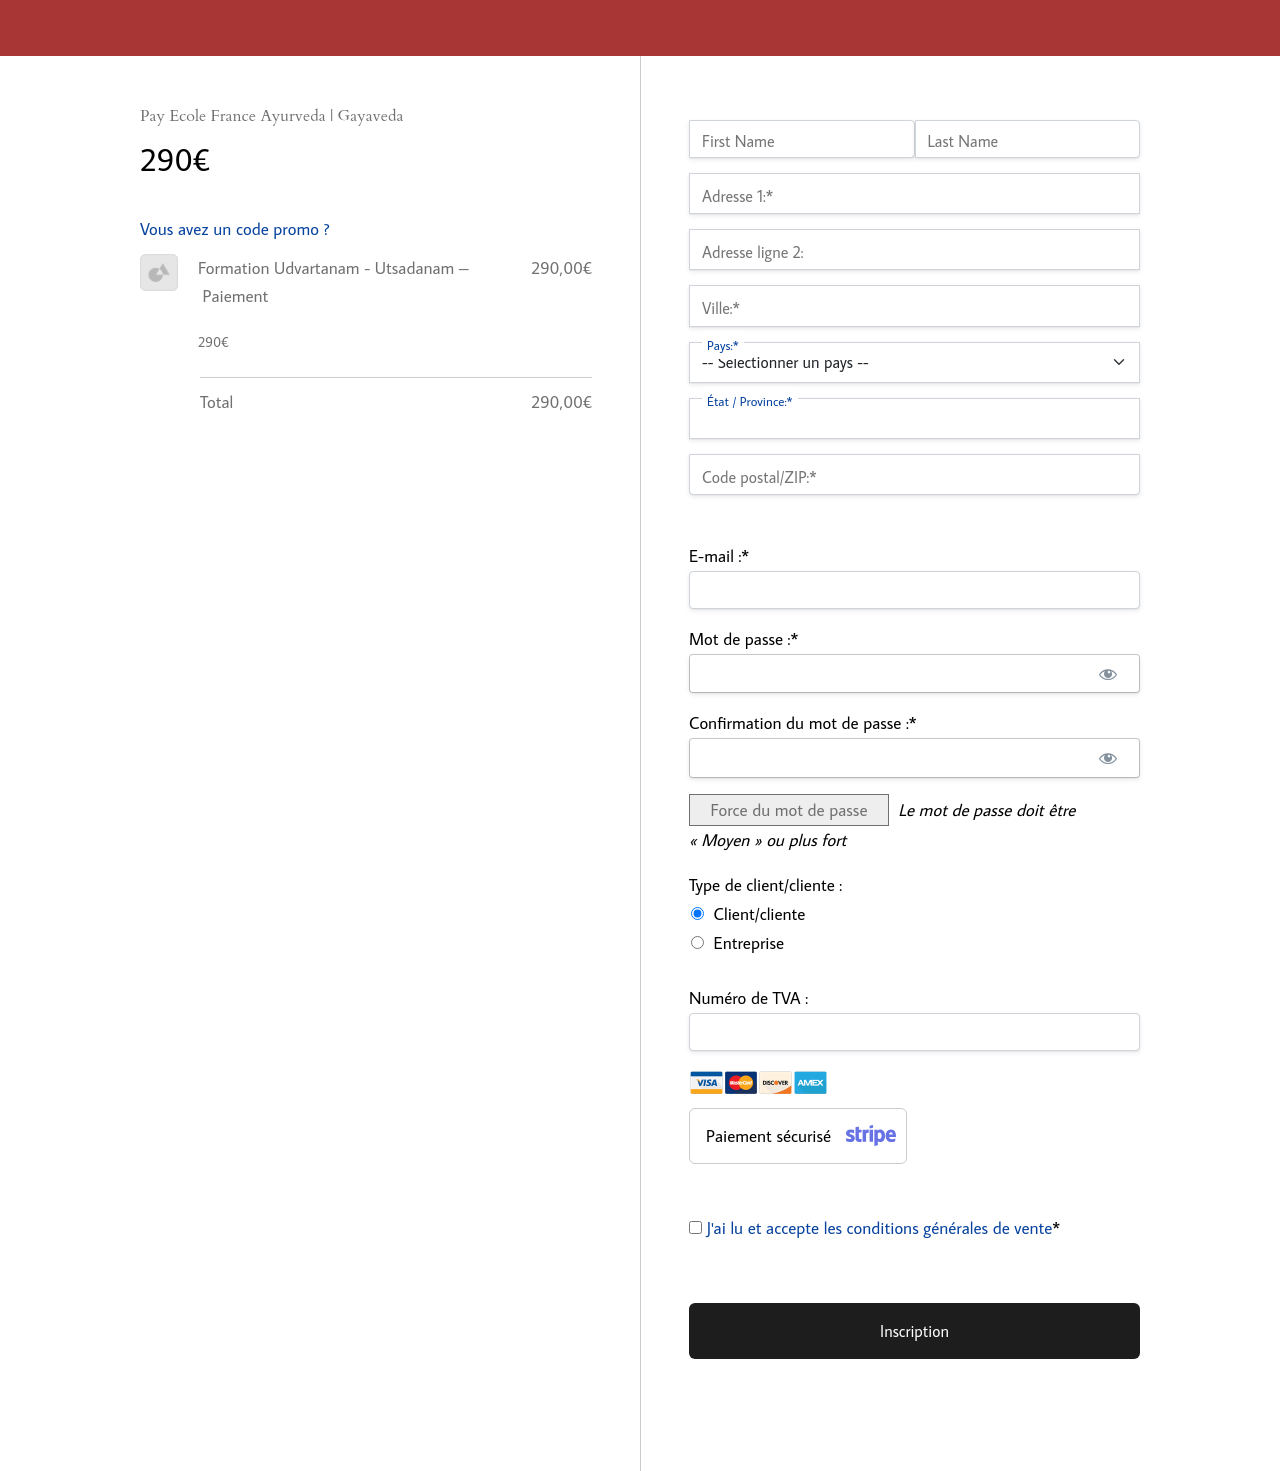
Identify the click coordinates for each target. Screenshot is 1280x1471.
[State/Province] (914, 418)
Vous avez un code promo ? (235, 229)
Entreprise (749, 943)
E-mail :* (719, 556)
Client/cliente (760, 914)
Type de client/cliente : (765, 885)
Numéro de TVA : (748, 998)
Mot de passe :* (743, 639)
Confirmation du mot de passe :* (803, 723)
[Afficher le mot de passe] (1107, 674)
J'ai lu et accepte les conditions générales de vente (880, 1228)
